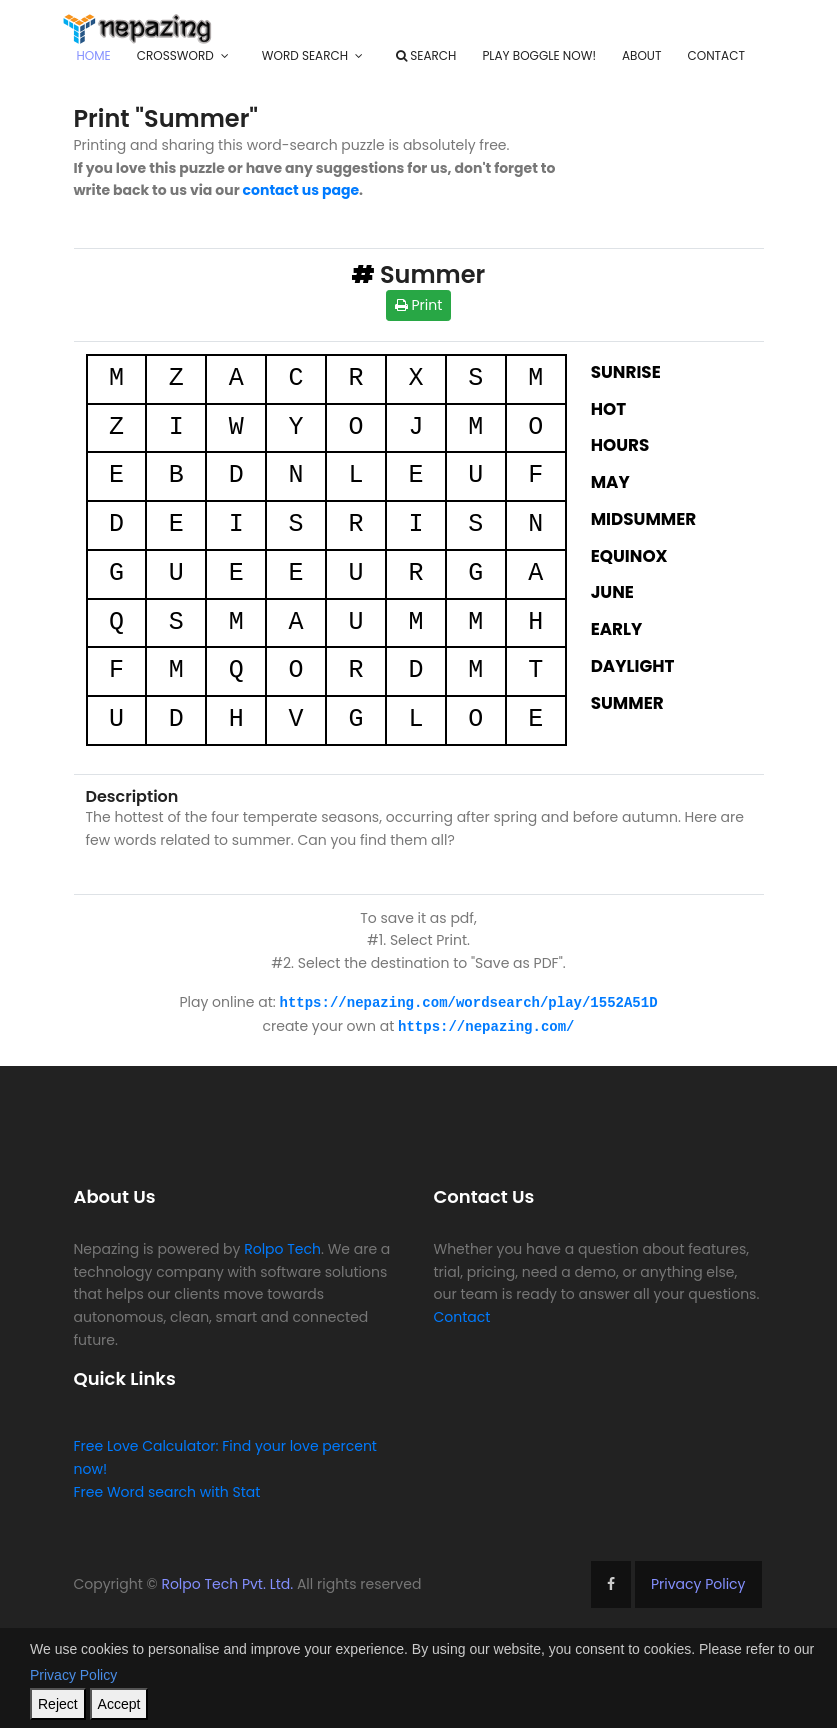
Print (419, 305)
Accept (119, 1704)
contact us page (301, 190)
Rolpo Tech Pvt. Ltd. (227, 1582)
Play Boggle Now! (539, 55)
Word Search (305, 55)
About (641, 55)
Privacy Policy (698, 1582)
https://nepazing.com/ (486, 1024)
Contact (715, 55)
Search (426, 55)
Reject (58, 1704)
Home (94, 55)
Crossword (175, 55)
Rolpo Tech (282, 1247)
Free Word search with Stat (167, 1490)
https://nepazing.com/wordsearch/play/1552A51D (469, 1001)
